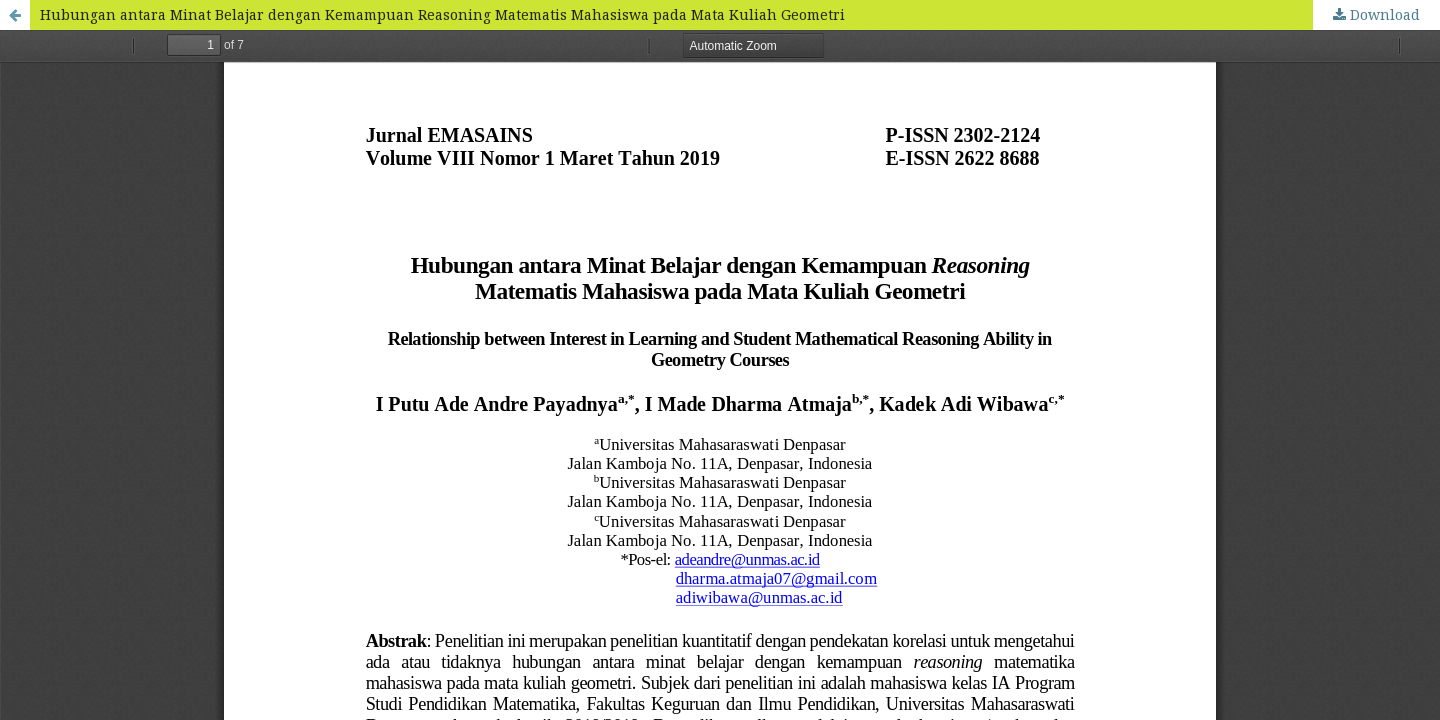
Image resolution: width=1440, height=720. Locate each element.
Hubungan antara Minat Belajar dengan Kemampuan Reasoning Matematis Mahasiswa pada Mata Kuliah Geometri (442, 14)
